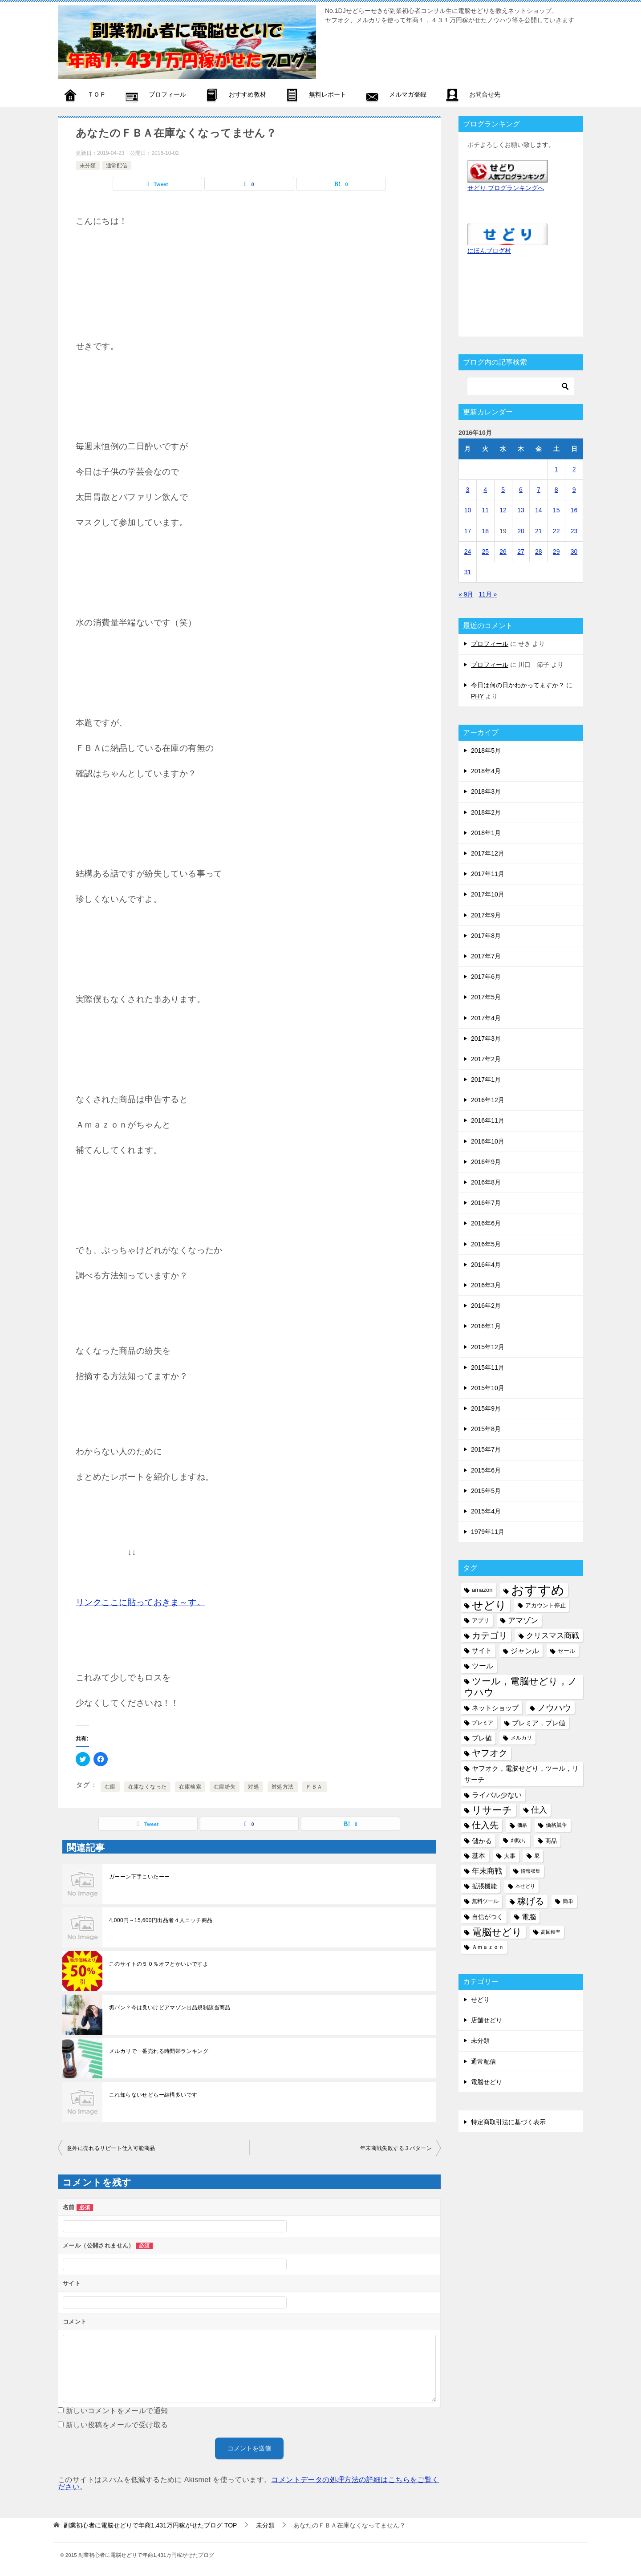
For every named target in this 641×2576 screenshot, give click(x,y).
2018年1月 (486, 832)
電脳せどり (486, 2081)
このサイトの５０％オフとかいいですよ (158, 1964)
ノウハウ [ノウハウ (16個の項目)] (554, 1707)
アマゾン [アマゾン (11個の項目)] (523, 1620)
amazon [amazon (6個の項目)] (482, 1589)
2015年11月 (487, 1367)
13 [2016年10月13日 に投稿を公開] (520, 510)
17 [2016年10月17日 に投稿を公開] (467, 531)
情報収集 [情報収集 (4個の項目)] (530, 1871)
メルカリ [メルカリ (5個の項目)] (521, 1738)
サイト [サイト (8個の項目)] (482, 1650)
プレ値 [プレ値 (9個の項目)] (482, 1738)
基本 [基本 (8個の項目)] (478, 1855)
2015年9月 (486, 1408)
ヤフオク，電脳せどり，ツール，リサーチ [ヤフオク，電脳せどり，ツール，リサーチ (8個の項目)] (521, 1774)
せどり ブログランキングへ (505, 187)
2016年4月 (486, 1264)
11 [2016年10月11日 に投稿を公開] (485, 510)
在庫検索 (190, 1787)
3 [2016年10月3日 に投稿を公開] (468, 489)
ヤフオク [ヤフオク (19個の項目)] (489, 1753)
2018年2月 (486, 812)
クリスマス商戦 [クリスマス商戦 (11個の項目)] (552, 1635)
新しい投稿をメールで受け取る (117, 2425)
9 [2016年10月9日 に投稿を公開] (574, 489)
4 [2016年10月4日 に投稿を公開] (485, 489)
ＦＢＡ (314, 1787)
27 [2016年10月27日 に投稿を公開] (520, 551)
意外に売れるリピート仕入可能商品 (111, 2148)
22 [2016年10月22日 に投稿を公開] (556, 531)
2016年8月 (486, 1182)
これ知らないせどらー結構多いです (153, 2095)
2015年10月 (487, 1387)
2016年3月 (486, 1285)
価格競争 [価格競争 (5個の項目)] (556, 1825)
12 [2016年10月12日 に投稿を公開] (503, 510)
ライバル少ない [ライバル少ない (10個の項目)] (497, 1795)
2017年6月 (486, 976)
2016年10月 (487, 1141)
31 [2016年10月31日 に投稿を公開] (467, 572)
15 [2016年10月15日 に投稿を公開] (556, 510)
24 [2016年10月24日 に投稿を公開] (467, 551)
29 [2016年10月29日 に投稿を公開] (556, 551)
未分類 (88, 165)
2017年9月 (486, 915)
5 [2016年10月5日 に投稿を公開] (503, 489)
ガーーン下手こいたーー (139, 1877)
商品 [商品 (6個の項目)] (551, 1841)
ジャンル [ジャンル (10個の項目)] (525, 1651)
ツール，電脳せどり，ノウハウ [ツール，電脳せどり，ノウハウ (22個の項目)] (520, 1687)
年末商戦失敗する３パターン (396, 2148)
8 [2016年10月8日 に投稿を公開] (556, 489)
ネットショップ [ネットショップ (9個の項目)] (495, 1708)
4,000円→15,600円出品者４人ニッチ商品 (160, 1920)
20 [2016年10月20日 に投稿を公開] (520, 531)
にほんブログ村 (489, 250)
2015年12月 (487, 1347)
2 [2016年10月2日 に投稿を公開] (574, 469)
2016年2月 (486, 1305)
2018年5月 (486, 750)
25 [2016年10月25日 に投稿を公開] (485, 551)
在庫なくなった (147, 1787)
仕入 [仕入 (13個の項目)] (539, 1809)
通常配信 (116, 165)
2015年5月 (486, 1490)
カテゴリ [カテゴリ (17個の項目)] (489, 1635)
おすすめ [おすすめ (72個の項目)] (537, 1589)
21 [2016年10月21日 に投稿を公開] (538, 531)
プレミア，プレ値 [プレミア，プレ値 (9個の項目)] (538, 1723)
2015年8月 (486, 1428)
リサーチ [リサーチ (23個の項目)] (492, 1810)
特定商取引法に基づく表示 (508, 2122)
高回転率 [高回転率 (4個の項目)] (550, 1932)
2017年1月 (486, 1079)
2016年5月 (486, 1244)
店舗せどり (486, 2020)
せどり (480, 1999)
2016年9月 (486, 1161)
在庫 (110, 1787)
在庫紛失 (225, 1787)
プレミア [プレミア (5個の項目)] (482, 1723)
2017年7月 (486, 956)
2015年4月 (486, 1511)
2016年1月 (486, 1326)
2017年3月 (486, 1038)
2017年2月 (486, 1059)
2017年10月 (487, 894)
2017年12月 (487, 853)
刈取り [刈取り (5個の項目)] (519, 1841)
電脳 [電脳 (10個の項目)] (529, 1917)
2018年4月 (486, 771)
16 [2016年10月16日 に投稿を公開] (574, 510)
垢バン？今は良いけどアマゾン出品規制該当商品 (170, 2007)
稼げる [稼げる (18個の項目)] (530, 1901)
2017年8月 (486, 935)
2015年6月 (486, 1470)
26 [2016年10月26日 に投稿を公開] (503, 551)
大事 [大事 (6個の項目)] (509, 1856)
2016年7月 (486, 1202)
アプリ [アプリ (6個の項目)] (480, 1620)
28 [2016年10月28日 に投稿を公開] (538, 551)
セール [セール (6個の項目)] (566, 1650)
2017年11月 (487, 873)
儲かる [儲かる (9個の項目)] (482, 1841)
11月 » (488, 594)
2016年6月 (486, 1223)
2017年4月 (486, 1018)
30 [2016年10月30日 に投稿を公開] (574, 551)
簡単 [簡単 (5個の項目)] (568, 1901)
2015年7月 (486, 1449)
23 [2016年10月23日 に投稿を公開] (574, 531)
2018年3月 (486, 791)
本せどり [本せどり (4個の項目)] (525, 1886)
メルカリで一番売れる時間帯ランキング (158, 2051)
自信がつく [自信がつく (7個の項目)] (487, 1916)
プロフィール (489, 643)
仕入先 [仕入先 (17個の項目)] (485, 1825)
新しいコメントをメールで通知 (117, 2410)
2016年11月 (487, 1120)
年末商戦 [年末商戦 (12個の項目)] (487, 1870)
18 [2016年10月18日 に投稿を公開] (485, 531)
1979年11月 (487, 1531)
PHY (477, 696)
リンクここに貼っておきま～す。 (140, 1602)
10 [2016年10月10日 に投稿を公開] (467, 510)
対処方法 (283, 1787)
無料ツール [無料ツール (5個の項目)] (485, 1901)
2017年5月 (486, 997)
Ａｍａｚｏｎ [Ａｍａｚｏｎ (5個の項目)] (488, 1947)
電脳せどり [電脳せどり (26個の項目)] (497, 1932)
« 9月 (465, 594)
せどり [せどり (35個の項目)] (489, 1605)
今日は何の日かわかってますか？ (517, 685)
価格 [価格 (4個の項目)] (522, 1825)
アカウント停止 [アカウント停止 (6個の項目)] (545, 1605)
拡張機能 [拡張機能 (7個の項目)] (484, 1886)
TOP (150, 2525)
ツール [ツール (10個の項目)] (482, 1666)
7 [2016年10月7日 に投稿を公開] (538, 489)
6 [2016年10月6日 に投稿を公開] (521, 489)
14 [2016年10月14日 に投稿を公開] (538, 510)
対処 (253, 1787)
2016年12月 (487, 1099)
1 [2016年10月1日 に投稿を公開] (556, 469)
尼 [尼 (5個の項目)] (537, 1856)
